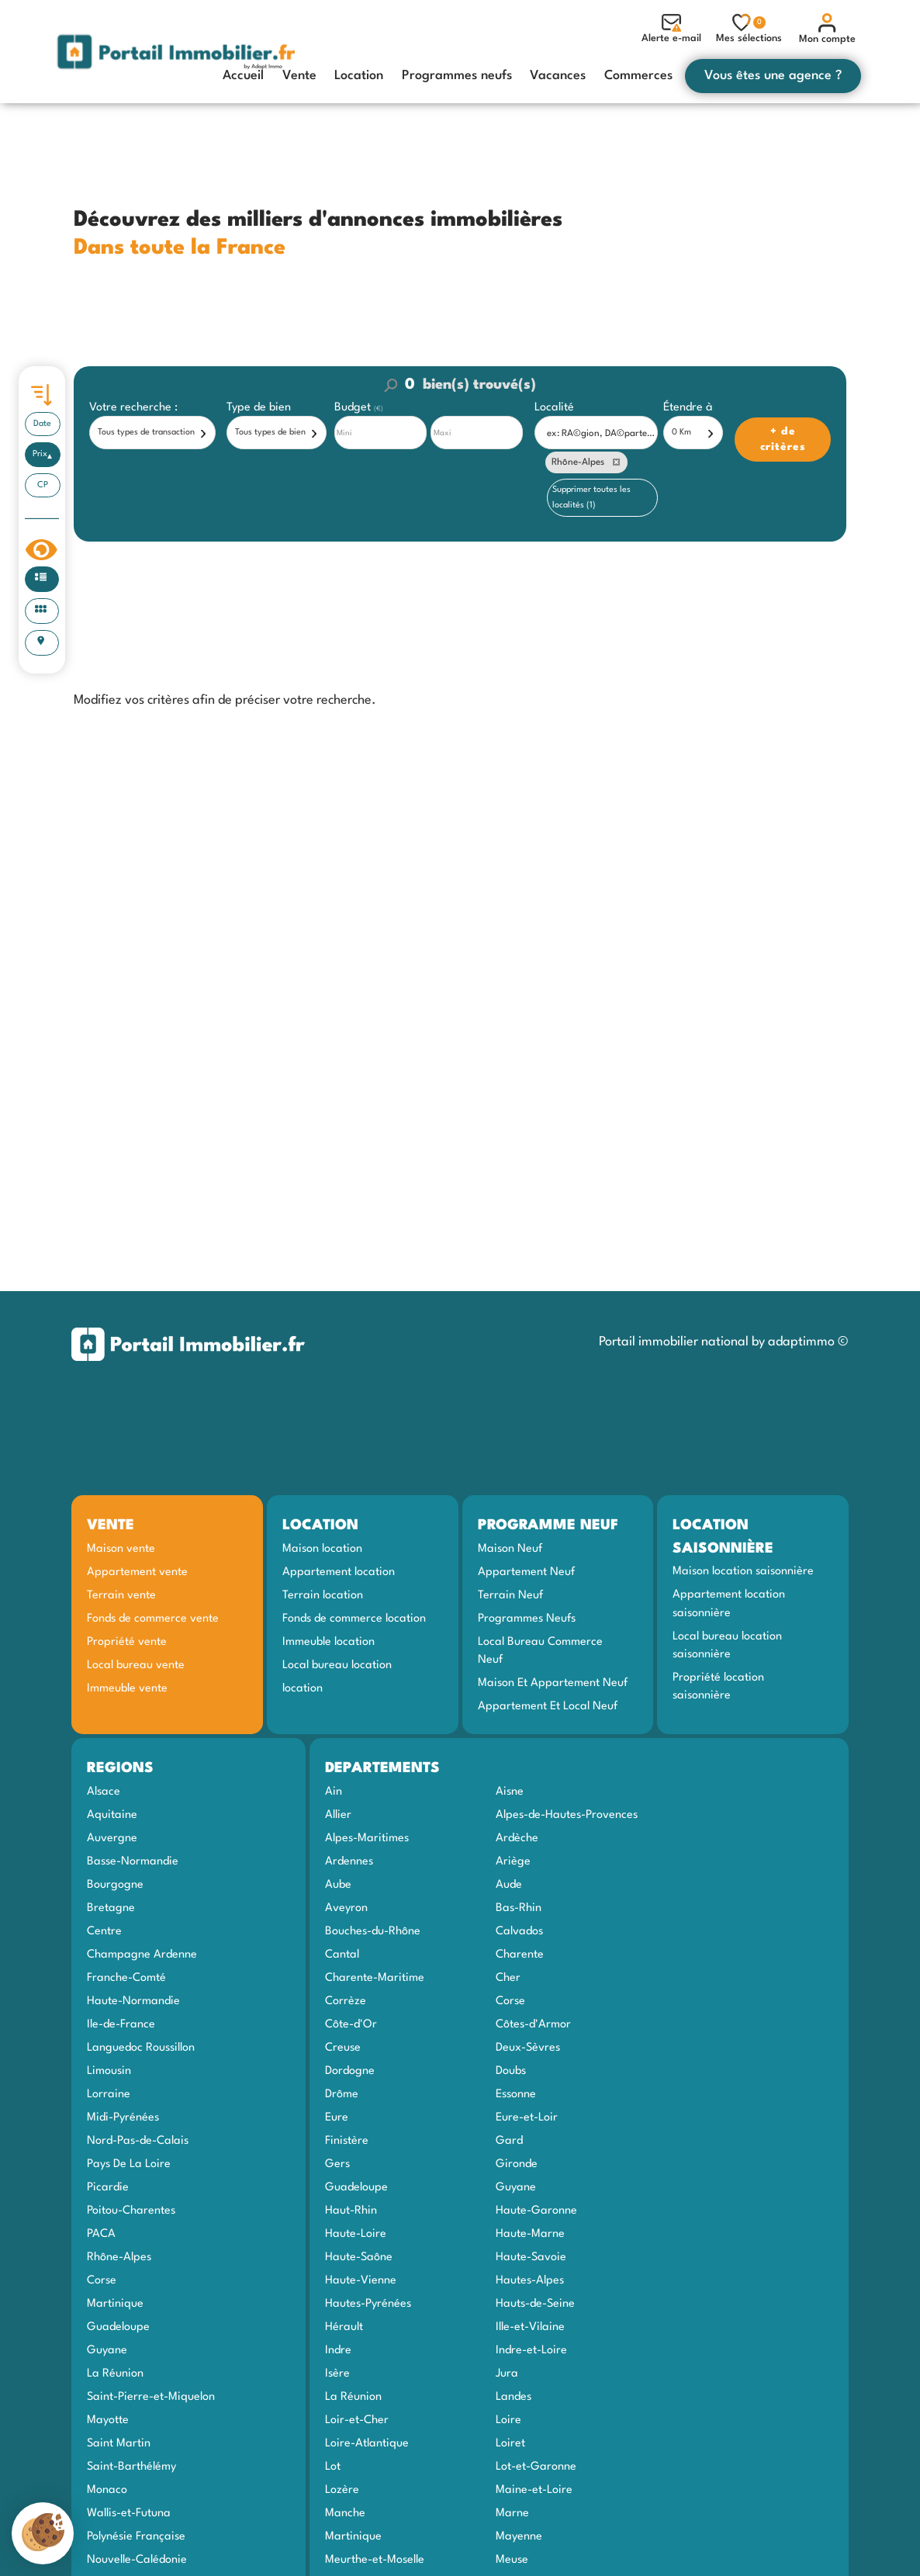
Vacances (558, 75)
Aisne (510, 1791)
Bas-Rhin (518, 1908)
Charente (520, 1954)
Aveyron (346, 1908)
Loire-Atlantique (367, 2443)
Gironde (517, 2164)
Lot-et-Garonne (536, 2466)
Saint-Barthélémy (131, 2466)
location (302, 1688)
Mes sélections (749, 28)
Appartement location (338, 1572)
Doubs (511, 2070)
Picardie (108, 2187)
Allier (338, 1814)
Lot (333, 2466)
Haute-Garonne (536, 2210)
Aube (338, 1884)
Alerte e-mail (671, 28)
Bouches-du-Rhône (372, 1931)
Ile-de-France (121, 2024)
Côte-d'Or (351, 2024)
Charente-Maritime (374, 1977)
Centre (104, 1931)
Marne (512, 2513)
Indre (338, 2350)
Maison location (322, 1548)
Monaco (107, 2489)
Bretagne (111, 1908)
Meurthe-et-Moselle (374, 2559)
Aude (509, 1884)
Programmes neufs (457, 75)
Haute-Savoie (531, 2257)
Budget (354, 408)
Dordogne (350, 2070)
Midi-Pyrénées (123, 2117)
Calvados (519, 1931)
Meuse (512, 2559)
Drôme (341, 2094)
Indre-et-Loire (531, 2350)
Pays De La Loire (129, 2164)
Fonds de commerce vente (153, 1618)
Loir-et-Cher (357, 2420)
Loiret (510, 2443)
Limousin (109, 2070)
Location (358, 75)
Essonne (516, 2094)
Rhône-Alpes (119, 2257)
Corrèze (345, 2001)
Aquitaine (112, 1814)
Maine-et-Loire (534, 2489)
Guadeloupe (118, 2327)
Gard (509, 2140)
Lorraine (108, 2094)
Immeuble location (328, 1641)
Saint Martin (118, 2443)
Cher (508, 1977)
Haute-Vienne (360, 2280)
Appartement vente (137, 1572)
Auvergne (112, 1838)
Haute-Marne (530, 2233)
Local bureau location (337, 1665)
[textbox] (600, 433)
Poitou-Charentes (131, 2210)
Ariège (513, 1861)
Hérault (344, 2327)
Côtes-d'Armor (533, 2024)
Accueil (243, 75)
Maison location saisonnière (743, 1571)
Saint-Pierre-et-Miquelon (151, 2396)
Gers (337, 2164)
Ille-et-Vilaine (530, 2327)
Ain (333, 1791)
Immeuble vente (127, 1688)
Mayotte (108, 2420)
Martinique (115, 2303)
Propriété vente (127, 1641)
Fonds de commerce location (354, 1618)
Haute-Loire (355, 2233)
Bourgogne (115, 1884)
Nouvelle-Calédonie (137, 2559)
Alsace (103, 1791)
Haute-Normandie (133, 2001)
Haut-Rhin (351, 2210)
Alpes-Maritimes (367, 1838)
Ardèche (517, 1838)
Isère (337, 2373)
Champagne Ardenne (142, 1954)
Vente (299, 75)
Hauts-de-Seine (535, 2303)
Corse (101, 2280)
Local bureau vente (136, 1665)
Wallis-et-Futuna (129, 2513)
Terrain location (322, 1595)
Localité (554, 408)
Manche (345, 2513)
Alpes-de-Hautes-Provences (567, 1814)
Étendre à (688, 408)
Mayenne (519, 2536)
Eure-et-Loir (527, 2117)
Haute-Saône (359, 2257)
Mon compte (827, 28)
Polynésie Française (136, 2536)
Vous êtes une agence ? (773, 75)
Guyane (107, 2350)
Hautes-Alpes (530, 2280)
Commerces (638, 75)
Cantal (342, 1954)
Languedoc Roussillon (141, 2047)
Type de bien (259, 408)
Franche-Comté (126, 1977)
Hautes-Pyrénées (368, 2303)
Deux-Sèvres (528, 2047)
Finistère (346, 2140)
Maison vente (121, 1548)
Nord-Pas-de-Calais (137, 2140)
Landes (513, 2396)
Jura (507, 2373)
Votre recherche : (133, 408)
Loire (508, 2420)
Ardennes (349, 1861)
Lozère (342, 2489)
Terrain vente (121, 1595)
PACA (101, 2233)
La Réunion (115, 2373)
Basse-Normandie (132, 1861)
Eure (336, 2117)
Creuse (343, 2047)
